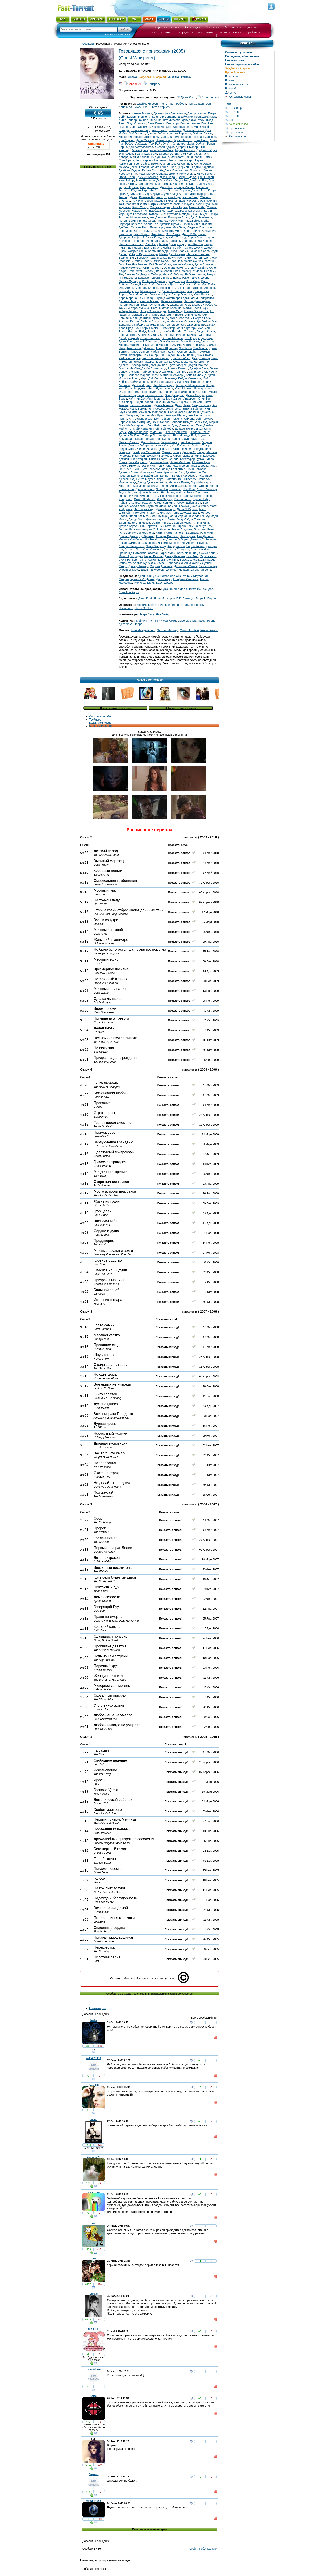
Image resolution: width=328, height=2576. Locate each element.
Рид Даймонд (160, 157)
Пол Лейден (167, 355)
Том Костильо (151, 469)
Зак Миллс (200, 348)
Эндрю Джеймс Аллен (202, 267)
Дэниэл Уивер (157, 506)
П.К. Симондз (185, 598)
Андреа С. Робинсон (156, 529)
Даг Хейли (204, 321)
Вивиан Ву (132, 274)
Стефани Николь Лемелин (149, 240)
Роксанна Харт (199, 251)
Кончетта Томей (173, 502)
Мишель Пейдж (192, 449)
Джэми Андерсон (184, 398)
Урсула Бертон (129, 526)
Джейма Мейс (199, 220)
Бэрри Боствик (185, 150)
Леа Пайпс (209, 284)
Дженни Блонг (144, 489)
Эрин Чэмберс (196, 469)
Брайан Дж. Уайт (146, 153)
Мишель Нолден (186, 200)
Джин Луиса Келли (160, 388)
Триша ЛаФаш (180, 358)
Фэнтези (186, 77)
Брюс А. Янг (197, 207)
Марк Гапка (175, 553)
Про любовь (249, 128)
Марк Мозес (147, 173)
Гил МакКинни (200, 522)
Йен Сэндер (196, 103)
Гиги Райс (154, 425)
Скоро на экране (166, 27)
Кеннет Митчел (142, 113)
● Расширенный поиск (117, 34)
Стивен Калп (192, 284)
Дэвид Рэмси (181, 277)
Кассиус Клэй (204, 526)
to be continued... (249, 124)
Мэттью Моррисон (172, 324)
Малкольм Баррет (190, 318)
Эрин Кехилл (191, 224)
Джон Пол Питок (189, 442)
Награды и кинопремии (195, 32)
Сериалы (247, 43)
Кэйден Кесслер (183, 475)
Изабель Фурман (153, 281)
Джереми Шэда (159, 294)
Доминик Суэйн (193, 130)
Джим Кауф (186, 97)
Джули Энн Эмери (139, 194)
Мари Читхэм (190, 341)
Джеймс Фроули (170, 224)
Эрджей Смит (140, 314)
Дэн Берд (179, 227)
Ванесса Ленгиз (171, 301)
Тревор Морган (184, 187)
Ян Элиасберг (147, 542)
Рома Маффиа (129, 291)
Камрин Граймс (178, 506)
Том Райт (155, 143)
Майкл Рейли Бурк (195, 308)
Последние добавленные (242, 56)
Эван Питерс (156, 123)
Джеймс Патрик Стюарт (152, 204)
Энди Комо (166, 371)
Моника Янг (167, 287)
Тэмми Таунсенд (141, 405)
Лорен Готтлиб (167, 479)
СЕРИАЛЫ (97, 19)
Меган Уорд (182, 230)
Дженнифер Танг (190, 425)
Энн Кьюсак (192, 314)
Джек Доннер (158, 365)
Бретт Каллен (183, 140)
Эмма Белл (160, 261)
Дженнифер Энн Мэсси (134, 522)
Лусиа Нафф (201, 499)
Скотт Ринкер (128, 559)
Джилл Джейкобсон (188, 381)
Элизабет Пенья (182, 157)
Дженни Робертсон (141, 445)
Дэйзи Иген (193, 502)
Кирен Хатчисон (139, 516)
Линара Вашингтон (131, 546)
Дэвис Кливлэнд (195, 375)
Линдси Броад (201, 405)
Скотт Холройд (156, 546)
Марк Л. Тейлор (172, 274)
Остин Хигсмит (150, 338)
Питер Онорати (181, 294)
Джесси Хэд (127, 479)
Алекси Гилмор (178, 368)
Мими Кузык (140, 150)
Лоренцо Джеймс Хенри (201, 553)
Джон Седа (167, 177)
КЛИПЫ (198, 19)
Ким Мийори (185, 355)
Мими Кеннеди (150, 291)
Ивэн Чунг (138, 455)
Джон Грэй (142, 107)
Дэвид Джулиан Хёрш (152, 482)
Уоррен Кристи (129, 187)
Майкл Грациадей (131, 556)
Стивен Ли (161, 304)
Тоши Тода (164, 465)
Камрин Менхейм (138, 116)
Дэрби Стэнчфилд (153, 368)
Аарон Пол (199, 123)
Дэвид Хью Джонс (165, 318)
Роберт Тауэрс (202, 445)
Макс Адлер (189, 361)
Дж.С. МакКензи (201, 217)
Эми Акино (126, 287)
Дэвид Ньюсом (175, 556)
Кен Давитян (157, 217)
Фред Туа (132, 328)
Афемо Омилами (149, 334)
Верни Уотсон (177, 412)
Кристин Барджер (186, 532)
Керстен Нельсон (190, 402)
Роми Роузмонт (152, 267)
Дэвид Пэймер (138, 566)
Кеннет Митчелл (169, 120)
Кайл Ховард (177, 237)
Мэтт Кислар (144, 271)
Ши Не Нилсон (155, 539)
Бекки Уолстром (197, 492)
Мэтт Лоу (156, 432)
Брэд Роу (146, 304)
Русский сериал (235, 72)
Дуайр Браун (152, 247)
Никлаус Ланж (169, 512)
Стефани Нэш (200, 549)
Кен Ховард (185, 160)
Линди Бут (181, 180)
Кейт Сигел (184, 257)
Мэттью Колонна (170, 308)
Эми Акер (168, 328)
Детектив (230, 92)
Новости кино (161, 32)
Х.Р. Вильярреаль (140, 418)
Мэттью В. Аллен (198, 254)
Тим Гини (175, 130)
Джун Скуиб (161, 194)
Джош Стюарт (139, 167)
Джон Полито (158, 130)
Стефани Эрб (157, 553)
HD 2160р (249, 108)
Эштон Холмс (179, 251)
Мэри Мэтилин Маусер (167, 375)
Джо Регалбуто (137, 214)
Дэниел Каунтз (156, 519)
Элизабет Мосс (129, 569)
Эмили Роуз (169, 442)
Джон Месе (198, 190)
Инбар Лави (158, 351)
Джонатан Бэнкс (201, 569)
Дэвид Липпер (161, 277)
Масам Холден (160, 207)
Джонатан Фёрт (180, 304)
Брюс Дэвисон (189, 559)
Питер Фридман (160, 227)
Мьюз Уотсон (205, 173)
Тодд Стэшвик (136, 123)
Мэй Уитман (137, 133)
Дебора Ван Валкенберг (179, 391)
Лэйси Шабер (208, 566)
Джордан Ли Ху (199, 516)
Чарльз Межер (149, 301)
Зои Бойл (185, 348)
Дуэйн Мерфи (195, 395)
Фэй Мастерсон (142, 200)
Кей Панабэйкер (160, 264)
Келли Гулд (170, 425)
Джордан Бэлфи (130, 237)
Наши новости (230, 32)
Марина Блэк (163, 398)
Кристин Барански (179, 133)
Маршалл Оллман (182, 321)
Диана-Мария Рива (167, 271)
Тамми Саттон (160, 163)
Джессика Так (196, 324)
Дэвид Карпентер (173, 469)
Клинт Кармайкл (205, 455)
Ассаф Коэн (140, 365)
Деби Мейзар (145, 140)
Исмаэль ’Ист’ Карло (153, 412)
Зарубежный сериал (237, 68)
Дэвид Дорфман (140, 277)
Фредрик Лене (182, 126)
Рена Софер (155, 408)
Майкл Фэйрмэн (199, 351)
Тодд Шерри (199, 465)
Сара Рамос (208, 556)
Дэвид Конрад (196, 113)
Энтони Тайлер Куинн (196, 408)
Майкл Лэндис (139, 157)
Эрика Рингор (161, 522)
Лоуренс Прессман (200, 227)
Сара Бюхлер (181, 522)
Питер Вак (158, 314)
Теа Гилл (181, 371)
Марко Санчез (193, 261)
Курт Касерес (178, 365)
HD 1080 (249, 112)
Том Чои (197, 230)
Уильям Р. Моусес (182, 204)
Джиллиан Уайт (199, 432)
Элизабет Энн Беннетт (155, 475)
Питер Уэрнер (160, 107)
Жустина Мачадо (178, 214)
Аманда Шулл (175, 415)
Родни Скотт (127, 449)
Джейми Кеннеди (189, 116)
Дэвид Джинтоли (193, 120)
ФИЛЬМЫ (79, 19)
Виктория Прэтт (178, 217)
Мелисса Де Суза (168, 361)
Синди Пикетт (149, 187)
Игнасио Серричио (131, 395)
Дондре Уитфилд (186, 428)
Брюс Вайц (184, 287)
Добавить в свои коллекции (180, 708)
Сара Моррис (192, 495)
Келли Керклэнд (143, 532)
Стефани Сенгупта (176, 549)
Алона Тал (151, 224)
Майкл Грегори (186, 328)
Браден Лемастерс (148, 438)
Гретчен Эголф (198, 485)
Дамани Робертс (177, 539)
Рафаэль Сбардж (180, 240)
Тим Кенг (192, 556)
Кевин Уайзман (183, 264)
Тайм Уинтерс (128, 308)
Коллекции (192, 27)
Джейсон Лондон (177, 569)
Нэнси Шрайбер (167, 348)
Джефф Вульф (129, 338)
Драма (132, 77)
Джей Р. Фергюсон (194, 234)
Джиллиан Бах (158, 462)
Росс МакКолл (138, 294)
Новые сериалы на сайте (242, 64)
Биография (232, 76)
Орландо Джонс (167, 173)
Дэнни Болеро (165, 509)
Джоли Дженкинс (169, 495)
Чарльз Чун (140, 210)
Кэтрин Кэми (164, 532)
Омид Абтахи (179, 194)
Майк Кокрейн (142, 428)
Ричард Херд (146, 220)
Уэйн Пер (151, 244)
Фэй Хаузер (165, 499)
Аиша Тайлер (128, 120)
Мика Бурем (179, 207)
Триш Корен (206, 177)
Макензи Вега (148, 308)
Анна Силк (191, 563)
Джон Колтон (194, 244)
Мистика (173, 77)
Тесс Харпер (144, 160)
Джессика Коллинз (189, 210)
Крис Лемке (141, 234)
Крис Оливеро (152, 549)
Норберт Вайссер (130, 224)
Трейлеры (253, 32)
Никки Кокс (162, 445)
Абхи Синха (178, 485)
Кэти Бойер (126, 180)
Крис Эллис (187, 173)
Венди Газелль (144, 402)
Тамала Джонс (193, 247)
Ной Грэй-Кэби (163, 428)
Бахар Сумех (127, 542)
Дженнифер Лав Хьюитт (170, 113)
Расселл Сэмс (151, 502)
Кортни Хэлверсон (196, 311)
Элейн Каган (182, 499)
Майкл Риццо (206, 620)
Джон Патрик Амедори (177, 291)
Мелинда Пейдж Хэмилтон (183, 378)
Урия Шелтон (183, 388)
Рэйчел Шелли (195, 274)
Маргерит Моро (192, 271)
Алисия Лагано (138, 432)
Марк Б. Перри (206, 598)
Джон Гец (166, 187)
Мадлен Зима (163, 200)
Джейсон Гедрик (130, 170)
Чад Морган (181, 465)
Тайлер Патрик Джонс (157, 435)
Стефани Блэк (146, 459)
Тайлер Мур (149, 371)
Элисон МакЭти (129, 368)
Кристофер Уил (173, 472)
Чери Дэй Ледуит (152, 378)
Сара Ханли (138, 506)
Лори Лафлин (207, 200)
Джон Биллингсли (176, 170)
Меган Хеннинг (168, 559)
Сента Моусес (145, 479)
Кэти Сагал (135, 183)
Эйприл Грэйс (137, 251)
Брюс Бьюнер (186, 620)
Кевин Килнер (177, 351)
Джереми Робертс (204, 304)
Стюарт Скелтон (167, 536)
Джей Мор (209, 116)
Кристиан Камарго (185, 183)
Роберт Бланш (128, 311)
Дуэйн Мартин (163, 405)
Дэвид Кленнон (182, 163)
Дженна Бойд (137, 331)
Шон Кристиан (203, 388)
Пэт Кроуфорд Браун (199, 338)
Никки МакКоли (180, 462)
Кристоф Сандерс (164, 116)
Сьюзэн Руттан (206, 391)
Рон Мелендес (169, 341)
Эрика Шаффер (145, 499)
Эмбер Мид (175, 519)
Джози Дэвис (200, 277)
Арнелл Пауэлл (196, 542)
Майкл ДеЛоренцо (171, 244)
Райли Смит (190, 197)
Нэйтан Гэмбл (172, 247)
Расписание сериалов (241, 27)
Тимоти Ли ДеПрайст (141, 348)
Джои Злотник (204, 264)
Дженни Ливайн (166, 402)
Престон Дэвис (129, 475)
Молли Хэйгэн (195, 143)
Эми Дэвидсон (174, 395)
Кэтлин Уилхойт (152, 170)
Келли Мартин (178, 220)
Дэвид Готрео (175, 281)
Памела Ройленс (183, 418)
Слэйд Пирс (204, 475)
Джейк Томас (204, 355)
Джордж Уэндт (168, 153)
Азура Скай (126, 271)
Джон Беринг (194, 415)
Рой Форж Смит (165, 620)
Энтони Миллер (172, 338)
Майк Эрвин (138, 408)
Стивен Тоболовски (169, 563)
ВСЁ (62, 19)
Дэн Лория (135, 247)
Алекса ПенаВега (161, 150)
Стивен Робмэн (175, 103)
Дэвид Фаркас (177, 516)
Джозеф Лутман (155, 136)
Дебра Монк (164, 180)
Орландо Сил (198, 371)
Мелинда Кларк (140, 318)
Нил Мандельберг (173, 492)
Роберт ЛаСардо (136, 143)
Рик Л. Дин (133, 469)
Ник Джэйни (205, 536)
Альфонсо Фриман (146, 492)
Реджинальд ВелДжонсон (198, 298)
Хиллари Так (148, 495)
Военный (230, 88)
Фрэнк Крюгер (171, 452)
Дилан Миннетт (163, 230)
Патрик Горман (129, 304)
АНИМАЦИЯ (116, 19)
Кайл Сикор (140, 207)
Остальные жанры (240, 96)
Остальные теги (239, 136)
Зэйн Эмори (204, 418)
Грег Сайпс (141, 163)
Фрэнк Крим (186, 526)
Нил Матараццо (163, 385)
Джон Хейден (200, 214)
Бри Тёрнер (162, 418)
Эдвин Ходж (172, 197)
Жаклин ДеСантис (200, 412)
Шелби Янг (169, 331)
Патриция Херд (144, 509)
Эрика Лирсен (203, 240)
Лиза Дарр (126, 402)
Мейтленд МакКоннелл (134, 485)
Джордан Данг (189, 512)
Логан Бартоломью (168, 489)
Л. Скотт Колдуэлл (154, 237)
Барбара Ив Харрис (162, 210)
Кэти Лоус (193, 281)
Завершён (132, 84)
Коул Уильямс (128, 412)
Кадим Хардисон (203, 167)
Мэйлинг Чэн (144, 620)
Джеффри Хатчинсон (146, 452)
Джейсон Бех (198, 180)
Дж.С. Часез (158, 190)
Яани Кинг (149, 465)
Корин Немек (203, 157)
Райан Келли (142, 261)
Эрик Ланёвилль (175, 267)
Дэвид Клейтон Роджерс (146, 197)
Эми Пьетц (173, 408)
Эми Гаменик (167, 526)
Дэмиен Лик (127, 459)
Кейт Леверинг (128, 415)
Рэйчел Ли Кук (202, 133)
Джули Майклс (198, 365)
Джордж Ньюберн (187, 147)
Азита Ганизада (193, 344)
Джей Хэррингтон (175, 432)
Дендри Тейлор (150, 274)
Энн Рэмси (173, 234)
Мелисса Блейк (178, 482)
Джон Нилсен (150, 442)
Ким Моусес (195, 576)
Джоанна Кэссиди (152, 569)
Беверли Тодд (146, 257)
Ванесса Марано (139, 375)
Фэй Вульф (159, 516)
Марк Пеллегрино (131, 136)
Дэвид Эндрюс (186, 177)
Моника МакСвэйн (131, 539)
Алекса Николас (129, 465)
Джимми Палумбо (159, 455)
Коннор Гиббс (147, 120)
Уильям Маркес (144, 361)
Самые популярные (238, 52)
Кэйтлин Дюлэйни (141, 398)
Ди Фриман (146, 536)
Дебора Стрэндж (193, 452)
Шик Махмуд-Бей (184, 435)
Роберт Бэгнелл (167, 459)
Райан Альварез (130, 502)
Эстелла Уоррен (179, 190)
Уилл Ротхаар (203, 294)
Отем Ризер (127, 177)
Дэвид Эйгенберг (168, 298)
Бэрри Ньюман (150, 328)
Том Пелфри (146, 298)
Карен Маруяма (135, 388)
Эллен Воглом (128, 391)
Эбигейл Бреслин (179, 136)
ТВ (134, 19)
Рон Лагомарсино (204, 136)
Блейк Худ (201, 422)
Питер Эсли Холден (153, 311)
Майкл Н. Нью (139, 344)
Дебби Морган (141, 385)
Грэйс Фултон (147, 559)
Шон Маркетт (127, 334)
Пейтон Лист (164, 140)
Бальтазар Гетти (165, 160)
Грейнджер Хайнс (161, 381)
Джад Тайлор (201, 358)
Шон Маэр (125, 230)
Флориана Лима (151, 472)
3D (249, 120)
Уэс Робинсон (181, 445)
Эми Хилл (157, 234)
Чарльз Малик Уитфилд (135, 422)
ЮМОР (149, 19)
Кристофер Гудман (193, 459)
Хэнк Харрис (160, 422)
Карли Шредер (158, 251)
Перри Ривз (195, 237)
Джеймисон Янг (196, 472)
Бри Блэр (153, 331)
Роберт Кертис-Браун (143, 254)
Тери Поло (201, 140)
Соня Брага (126, 160)
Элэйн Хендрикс (174, 143)
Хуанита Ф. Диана (142, 579)
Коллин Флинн (146, 449)
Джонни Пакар (128, 301)
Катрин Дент (202, 257)
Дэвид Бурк (182, 405)
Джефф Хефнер (204, 287)
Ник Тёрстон (148, 526)
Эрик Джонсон (145, 180)
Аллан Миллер (207, 489)
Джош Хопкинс (161, 126)
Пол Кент (189, 489)
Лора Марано (128, 298)
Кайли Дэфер (139, 381)
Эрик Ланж (206, 183)
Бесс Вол (176, 261)
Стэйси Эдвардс (130, 281)
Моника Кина (139, 217)
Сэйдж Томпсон (194, 519)
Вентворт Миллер (178, 123)
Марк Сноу (175, 311)
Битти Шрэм (174, 314)
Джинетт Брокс (129, 472)
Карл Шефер (208, 97)
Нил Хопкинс (186, 331)
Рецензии (213, 27)
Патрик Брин (127, 220)
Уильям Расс (139, 227)
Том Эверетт (127, 204)
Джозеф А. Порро (130, 624)
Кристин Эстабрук (199, 334)
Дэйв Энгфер (199, 506)
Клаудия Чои (176, 546)
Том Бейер (150, 355)
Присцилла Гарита (145, 512)
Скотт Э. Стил (144, 608)
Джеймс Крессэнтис (171, 542)
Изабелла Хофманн (145, 324)
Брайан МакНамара (157, 183)
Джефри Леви (199, 368)
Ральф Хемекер (129, 267)
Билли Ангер (139, 130)
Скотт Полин (142, 230)
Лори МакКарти (201, 482)
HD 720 (249, 116)
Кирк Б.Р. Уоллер (147, 341)
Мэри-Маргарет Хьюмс (166, 344)
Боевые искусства (236, 84)
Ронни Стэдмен (181, 529)
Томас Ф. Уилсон (201, 170)
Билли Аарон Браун (175, 438)
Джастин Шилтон (169, 449)
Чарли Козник (195, 546)
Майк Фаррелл (136, 425)
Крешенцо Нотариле (132, 553)
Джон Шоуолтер (150, 391)
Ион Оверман (141, 126)
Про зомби (249, 132)
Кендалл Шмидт (181, 422)
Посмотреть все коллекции (115, 708)
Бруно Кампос (153, 556)
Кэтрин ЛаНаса (140, 321)
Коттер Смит (157, 214)
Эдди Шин (125, 492)
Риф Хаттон (127, 358)
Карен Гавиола (183, 455)
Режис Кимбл (154, 395)
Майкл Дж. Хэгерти (172, 254)
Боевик (229, 80)
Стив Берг (204, 398)
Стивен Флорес (129, 442)
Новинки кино (234, 60)
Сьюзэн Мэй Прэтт (151, 415)
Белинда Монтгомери (190, 385)
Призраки (152, 84)
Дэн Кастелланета (141, 147)
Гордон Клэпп (206, 331)
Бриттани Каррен (146, 287)
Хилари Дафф (164, 147)
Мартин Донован (161, 566)
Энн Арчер (126, 153)
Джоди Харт (136, 519)
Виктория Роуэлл (174, 334)
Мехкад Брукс (166, 257)
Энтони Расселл (130, 529)
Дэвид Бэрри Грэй (142, 284)
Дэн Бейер (163, 614)
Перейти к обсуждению (202, 2548)
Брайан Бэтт (127, 257)
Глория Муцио (128, 495)
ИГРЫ (180, 19)
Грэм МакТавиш (190, 153)
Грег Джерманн (180, 167)
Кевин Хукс (203, 204)
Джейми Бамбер (147, 177)
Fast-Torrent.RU (80, 7)
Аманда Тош (132, 549)
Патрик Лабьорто (130, 355)
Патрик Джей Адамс (197, 301)
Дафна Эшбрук (206, 150)
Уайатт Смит (198, 438)
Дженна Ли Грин (129, 435)
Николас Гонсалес (131, 244)
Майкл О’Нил (159, 167)
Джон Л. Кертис (187, 509)
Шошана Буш (201, 462)
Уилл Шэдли (160, 321)
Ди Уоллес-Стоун (185, 566)
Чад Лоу (161, 220)
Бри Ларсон (127, 140)
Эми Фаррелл (138, 462)
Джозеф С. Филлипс (203, 539)
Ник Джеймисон (136, 264)
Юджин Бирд (139, 190)
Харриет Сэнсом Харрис (152, 358)
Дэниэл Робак (156, 133)
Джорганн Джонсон (169, 284)
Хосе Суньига (128, 173)
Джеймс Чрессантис (150, 103)
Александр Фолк (144, 563)
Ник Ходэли (187, 536)
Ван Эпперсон (187, 479)
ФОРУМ (164, 19)
